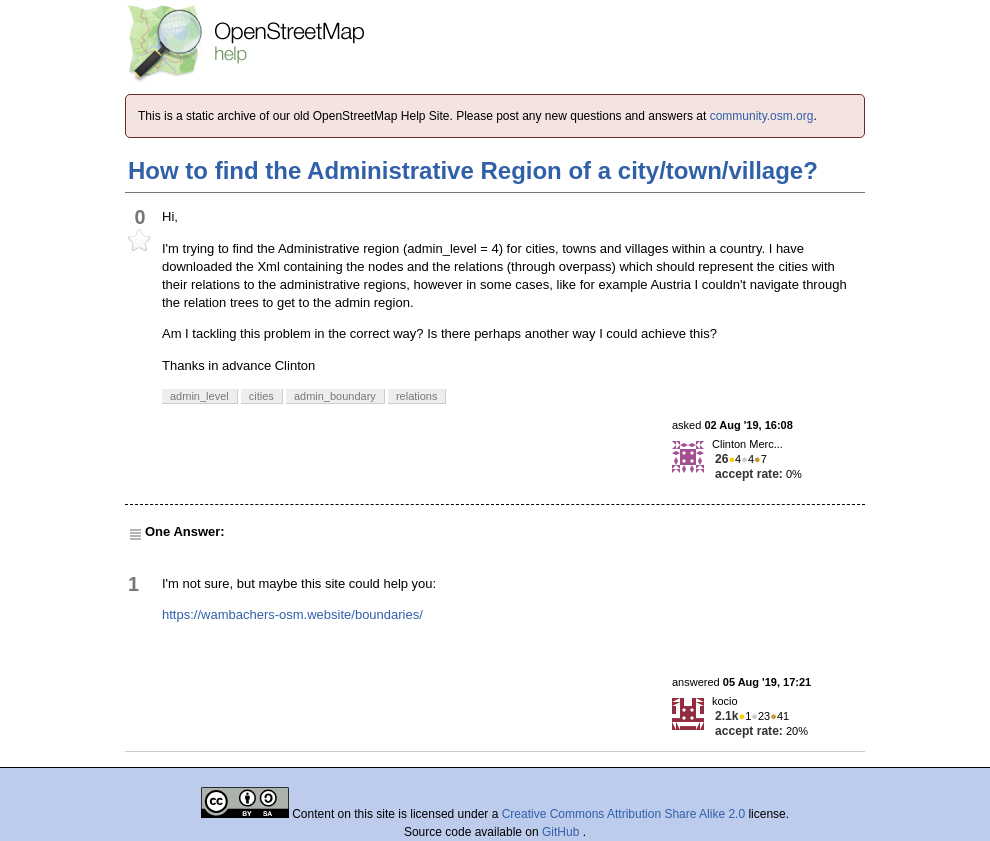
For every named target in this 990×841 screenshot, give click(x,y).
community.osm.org (762, 116)
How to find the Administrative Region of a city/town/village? (473, 170)
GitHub (562, 832)
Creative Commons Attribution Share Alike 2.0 (623, 814)
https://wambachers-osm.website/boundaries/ (292, 614)
